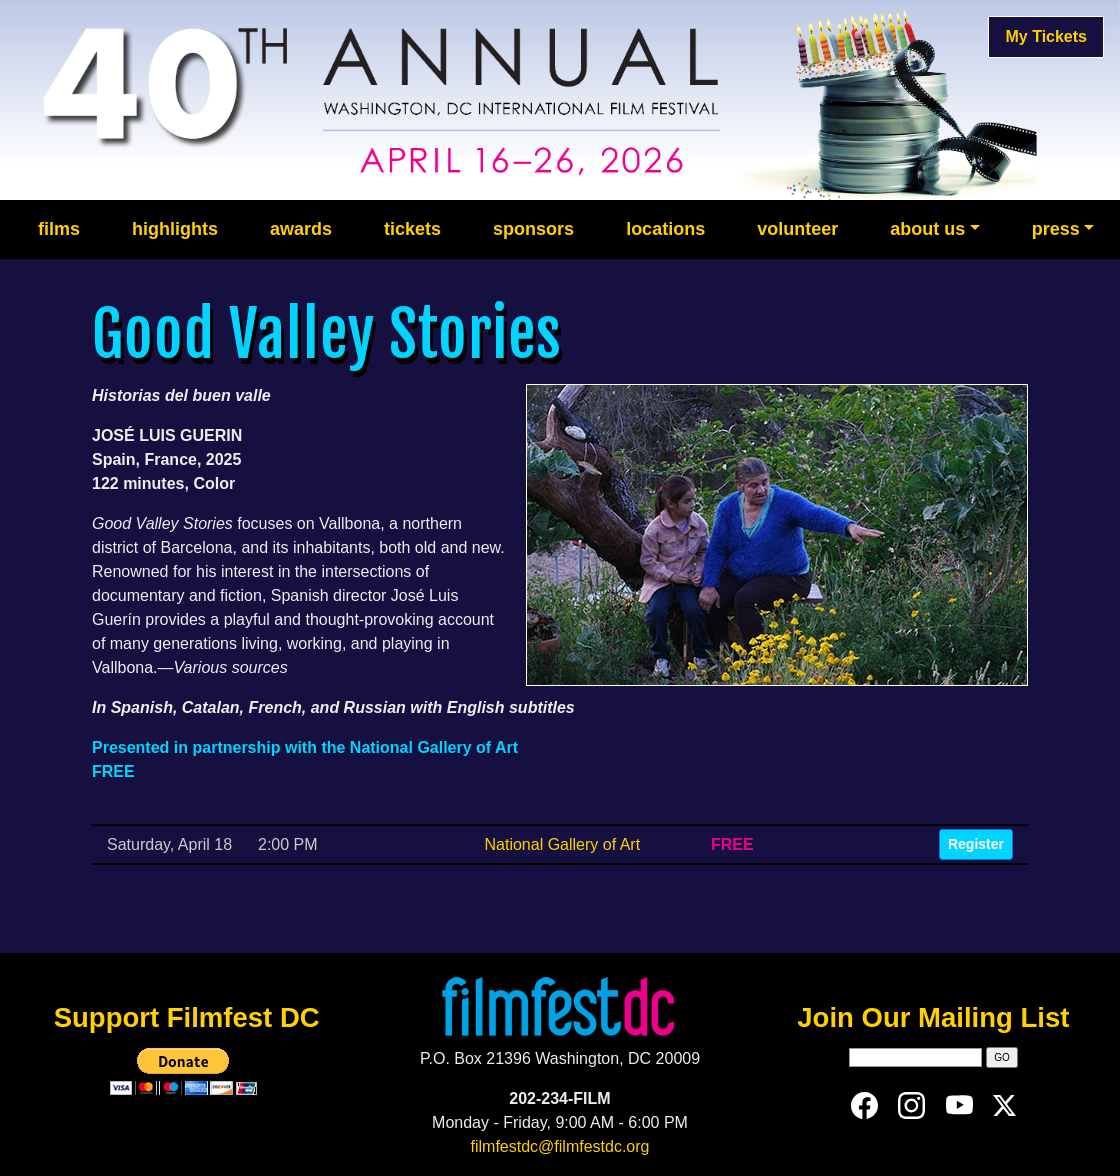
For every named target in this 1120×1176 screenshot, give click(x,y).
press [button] (1056, 229)
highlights (175, 229)
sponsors (533, 229)
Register (976, 844)
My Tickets (1046, 36)
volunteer (797, 229)
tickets (412, 229)
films (59, 229)
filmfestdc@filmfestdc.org (560, 1146)
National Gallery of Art (562, 844)
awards (301, 229)
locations (665, 229)
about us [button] (927, 229)
